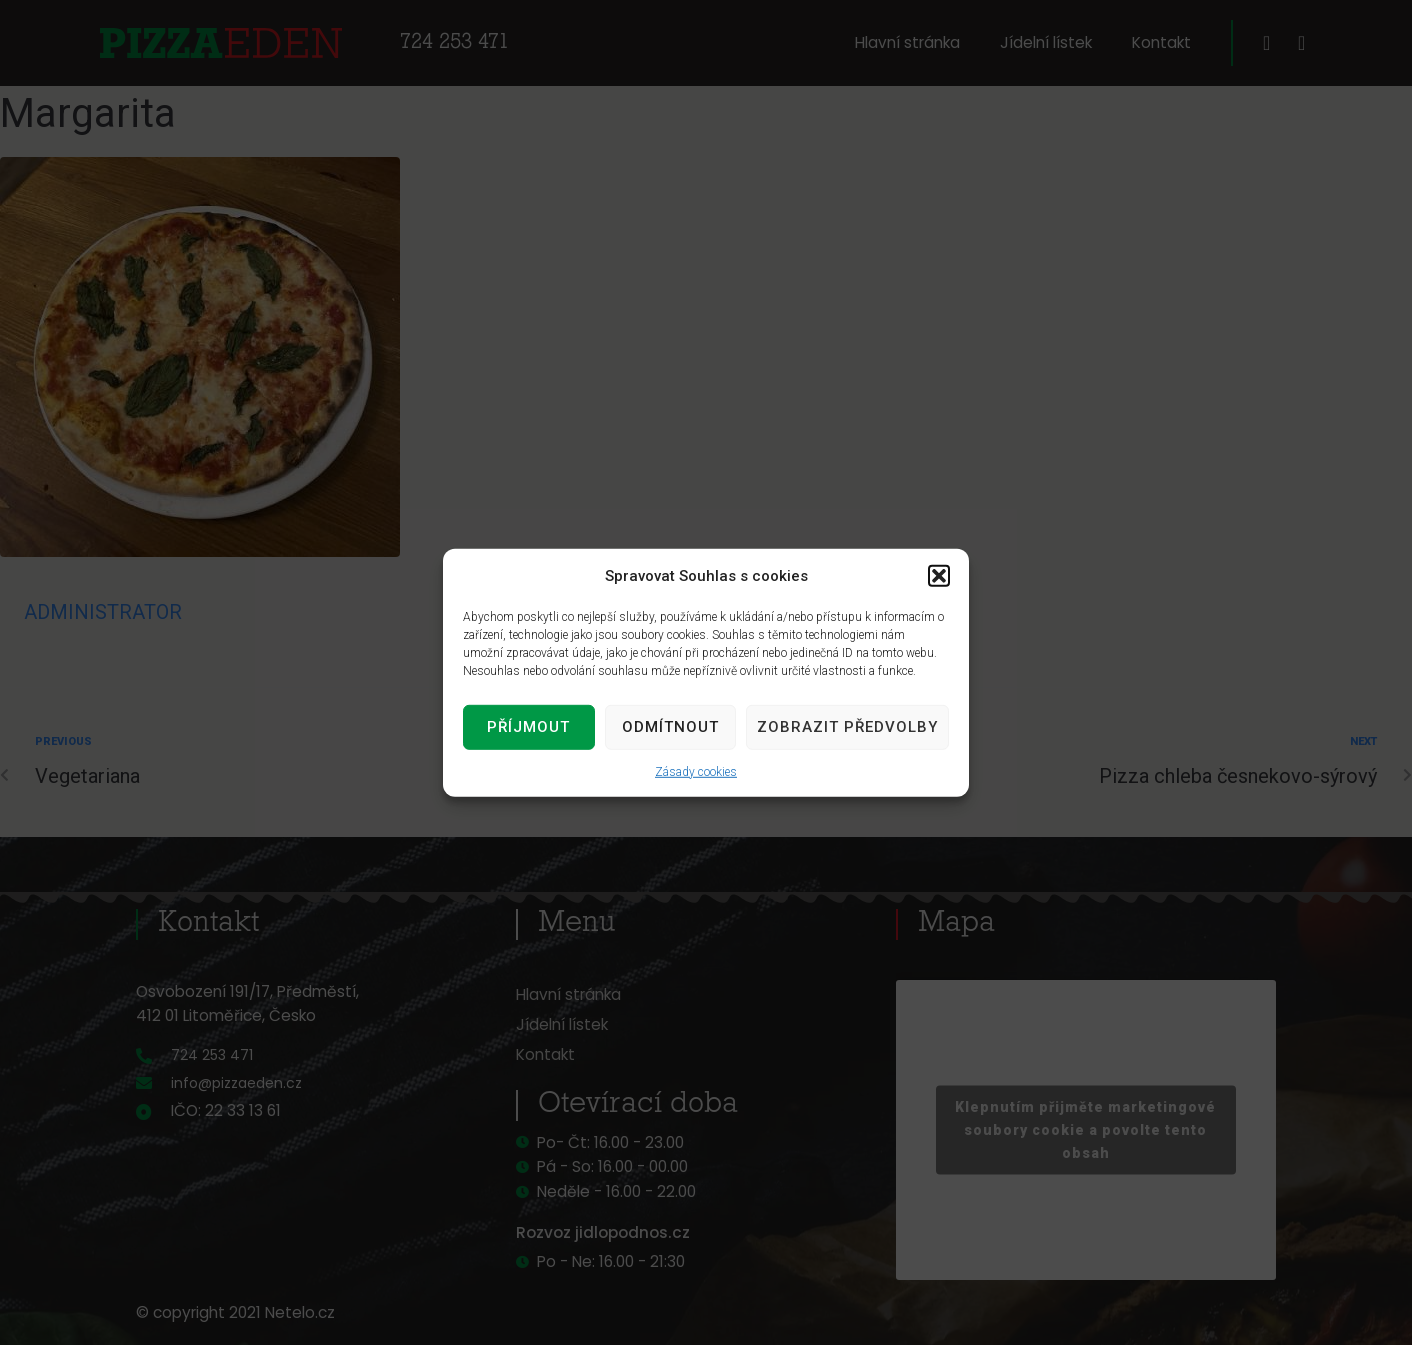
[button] (939, 575)
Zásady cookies (696, 771)
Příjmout (528, 727)
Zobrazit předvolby (847, 727)
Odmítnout (670, 727)
